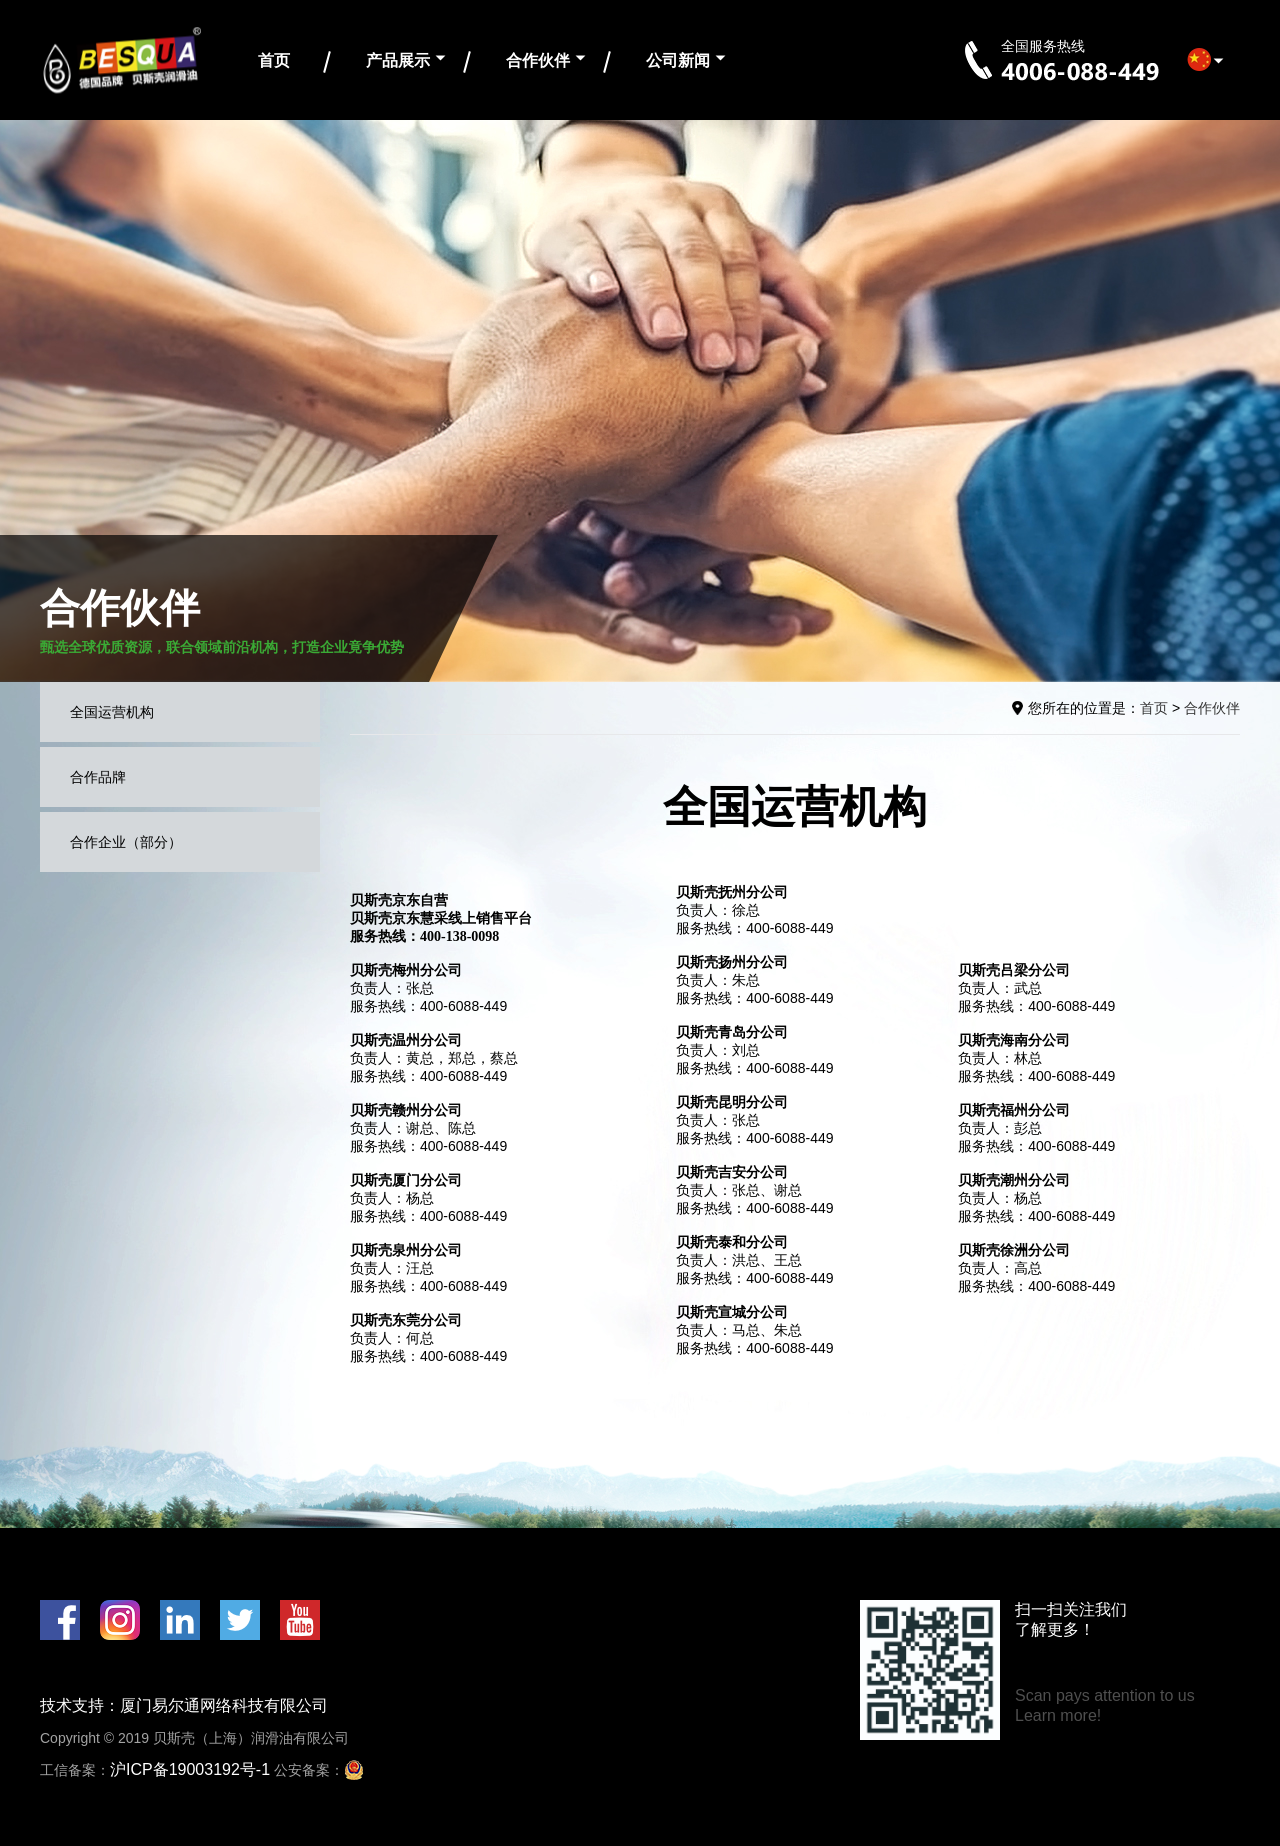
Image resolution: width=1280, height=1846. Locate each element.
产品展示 (398, 60)
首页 (274, 60)
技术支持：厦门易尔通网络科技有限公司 (184, 1705)
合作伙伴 (538, 60)
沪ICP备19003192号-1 (190, 1769)
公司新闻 (678, 60)
